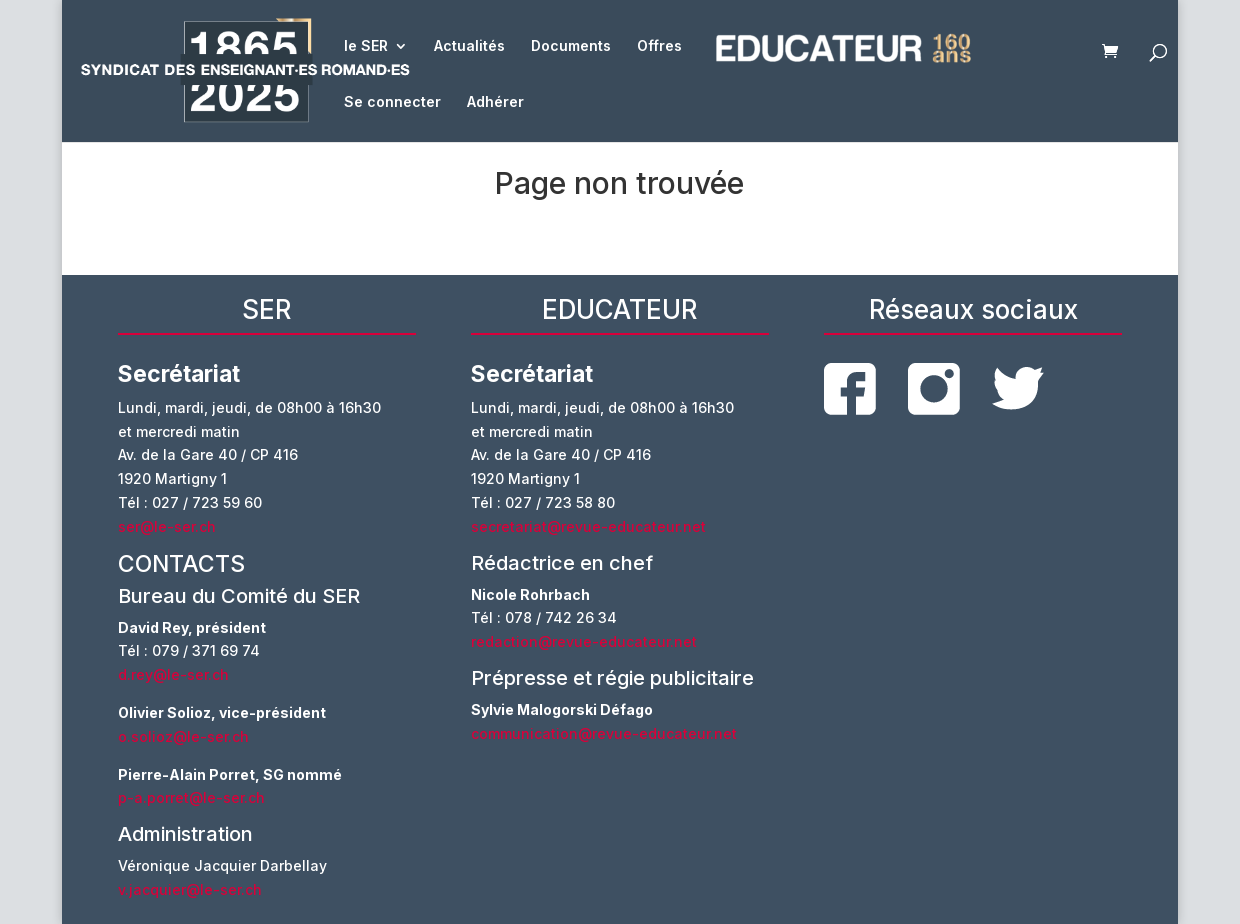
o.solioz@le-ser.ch (183, 736)
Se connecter (392, 102)
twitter (1018, 388)
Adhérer (495, 102)
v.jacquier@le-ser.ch (190, 889)
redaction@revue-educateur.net (584, 641)
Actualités (469, 46)
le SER (366, 46)
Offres (659, 46)
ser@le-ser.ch (167, 526)
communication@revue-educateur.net (604, 733)
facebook (850, 389)
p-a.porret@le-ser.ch (191, 797)
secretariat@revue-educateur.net (588, 526)
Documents (571, 46)
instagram (934, 389)
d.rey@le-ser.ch (173, 674)
